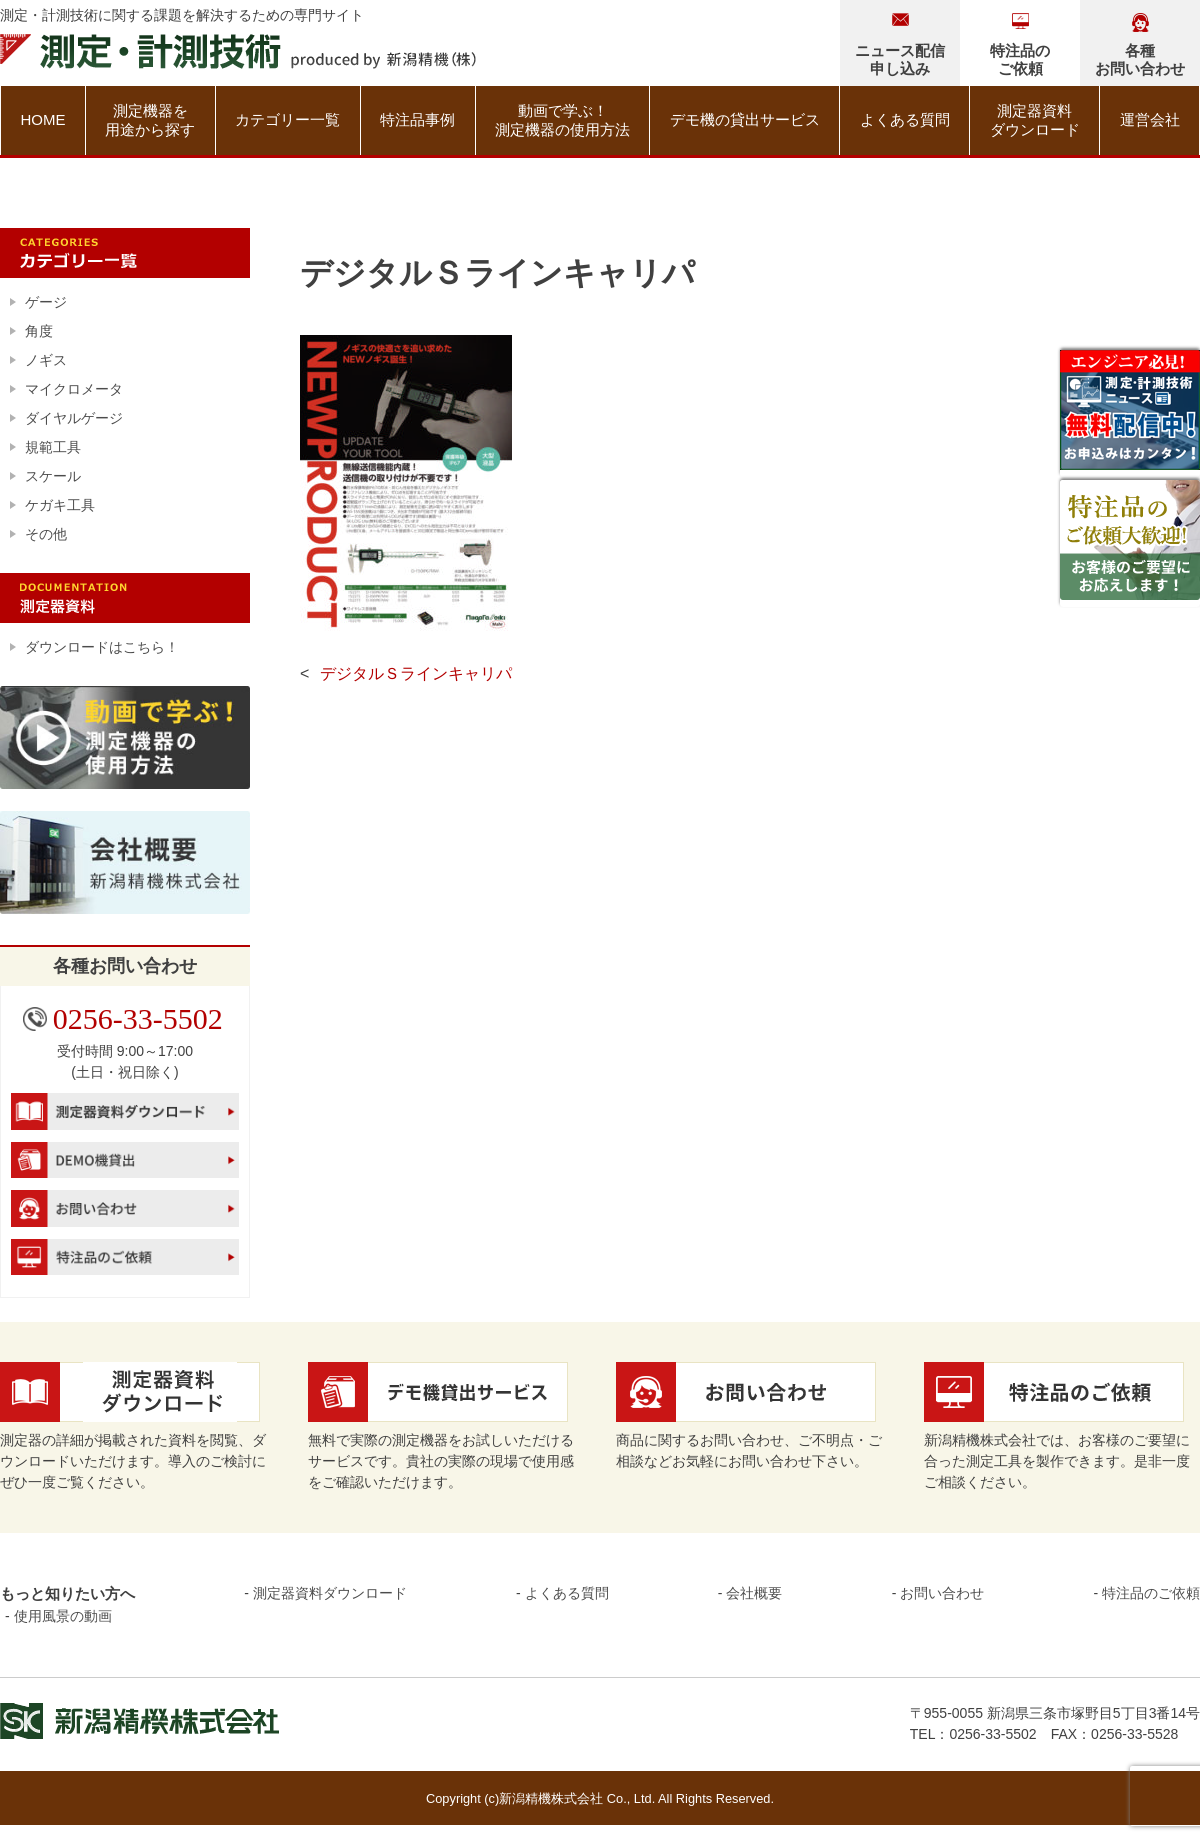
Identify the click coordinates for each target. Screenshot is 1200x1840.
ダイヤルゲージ (74, 418)
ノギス (46, 360)
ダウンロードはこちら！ (102, 647)
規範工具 (53, 447)
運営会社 (1150, 119)
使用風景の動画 (63, 1616)
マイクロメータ (74, 389)
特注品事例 (417, 119)
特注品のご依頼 (1151, 1593)
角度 (39, 331)
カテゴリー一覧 (287, 119)
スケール (53, 476)
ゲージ (46, 302)
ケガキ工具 (60, 505)
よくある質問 (905, 119)
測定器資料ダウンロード (1035, 120)
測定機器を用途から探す (150, 120)
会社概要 (754, 1593)
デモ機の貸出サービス (745, 119)
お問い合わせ (942, 1593)
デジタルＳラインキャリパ (416, 673)
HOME (42, 119)
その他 (46, 534)
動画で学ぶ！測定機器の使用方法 (562, 120)
